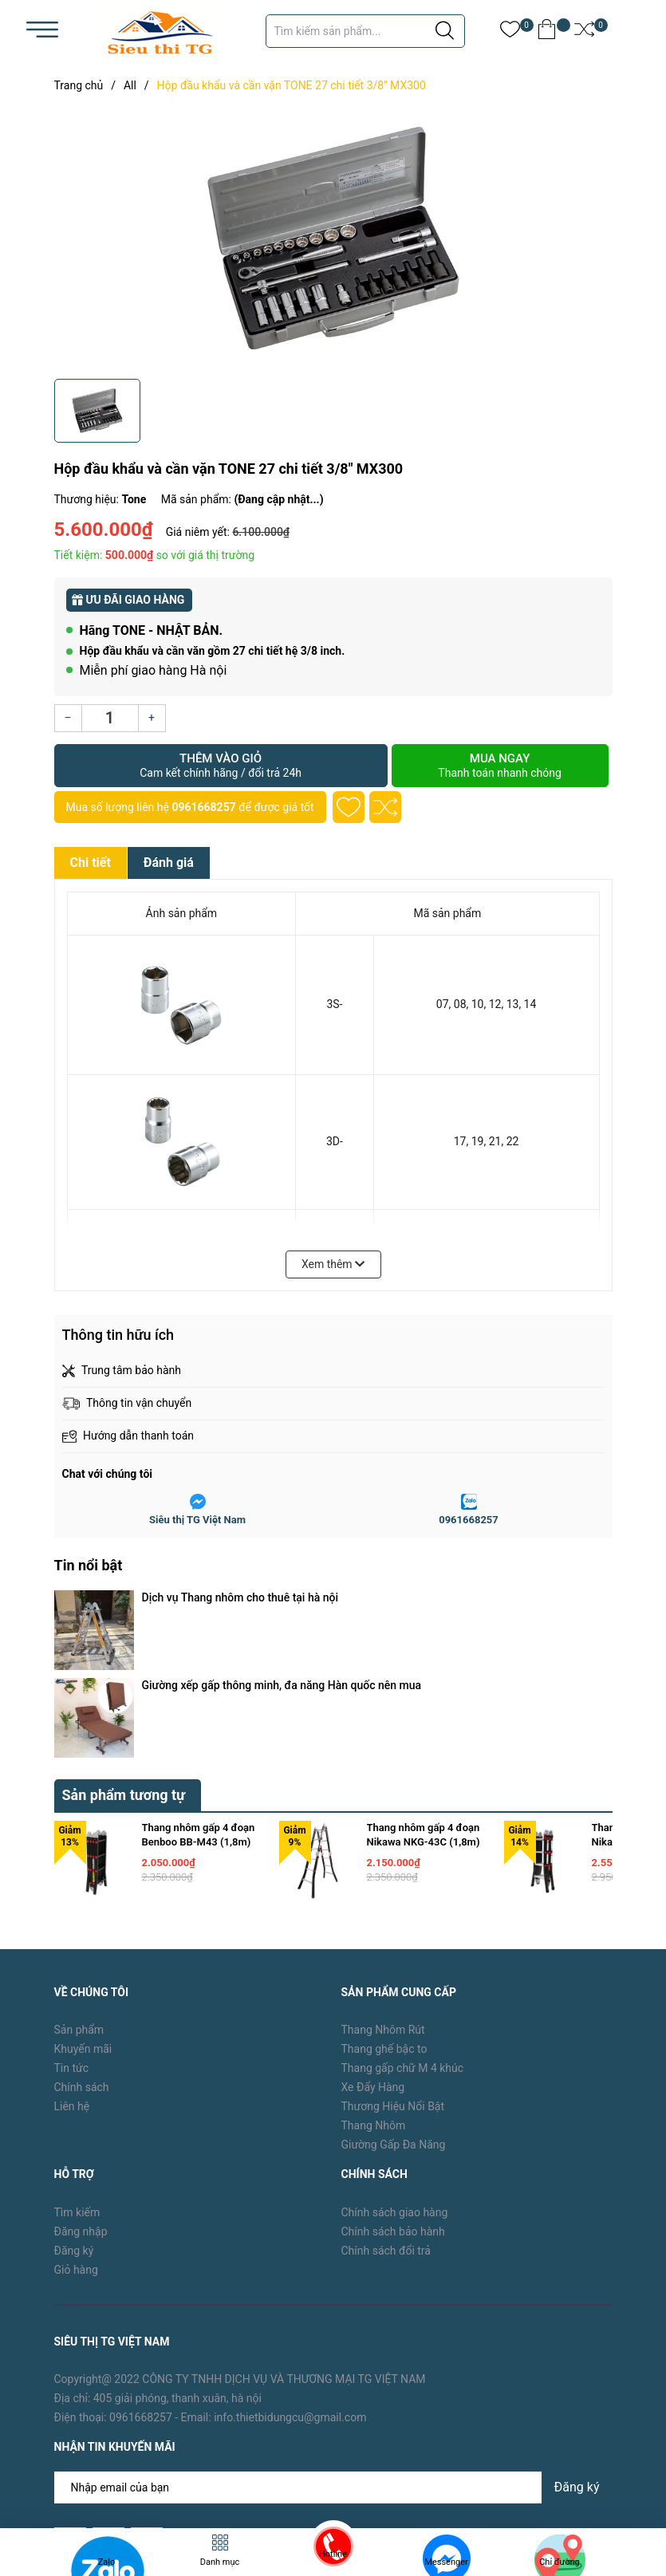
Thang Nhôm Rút (383, 1899)
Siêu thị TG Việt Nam (197, 1520)
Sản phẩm (79, 1899)
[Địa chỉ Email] (333, 2357)
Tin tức (71, 1937)
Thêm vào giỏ (221, 765)
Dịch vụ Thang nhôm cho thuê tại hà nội (240, 1597)
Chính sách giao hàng (394, 2081)
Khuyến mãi (83, 1918)
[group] (333, 239)
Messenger (445, 2562)
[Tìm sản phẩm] (365, 31)
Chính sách (81, 1956)
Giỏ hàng (76, 2139)
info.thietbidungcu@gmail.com (290, 2287)
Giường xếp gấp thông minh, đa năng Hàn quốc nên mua (282, 1619)
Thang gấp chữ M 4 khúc (402, 1937)
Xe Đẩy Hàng (373, 1956)
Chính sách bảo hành (393, 2100)
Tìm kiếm (77, 2081)
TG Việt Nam (175, 2472)
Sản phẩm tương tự (124, 1664)
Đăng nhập (81, 2100)
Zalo (107, 2562)
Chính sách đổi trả (386, 2119)
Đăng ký (74, 2119)
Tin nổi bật (88, 1565)
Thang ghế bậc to (384, 1918)
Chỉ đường (559, 2562)
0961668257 (203, 807)
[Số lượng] (110, 718)
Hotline (333, 2554)
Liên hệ (72, 1975)
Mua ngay (500, 765)
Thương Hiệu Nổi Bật (393, 1975)
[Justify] (445, 31)
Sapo (282, 2472)
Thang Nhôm (373, 1994)
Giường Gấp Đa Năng (393, 2013)
